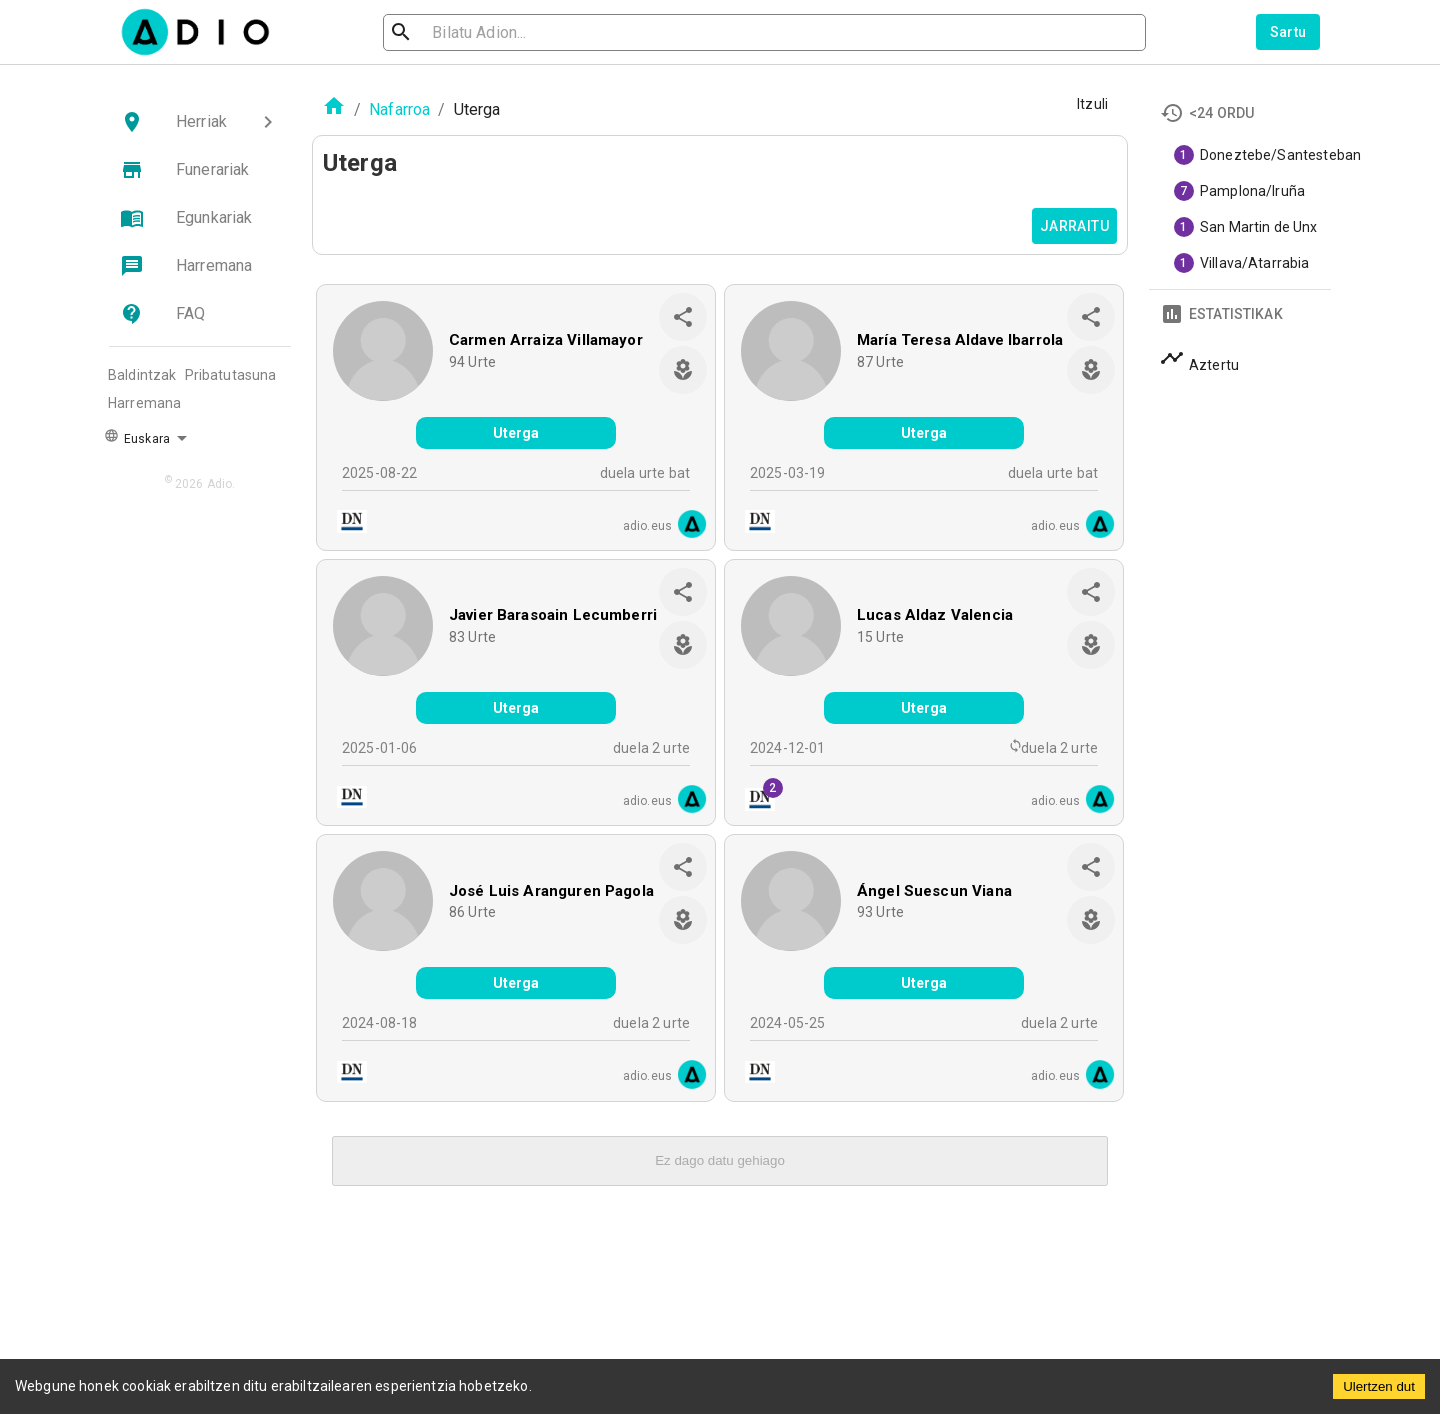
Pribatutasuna (231, 375)
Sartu (1288, 32)
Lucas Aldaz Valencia (935, 615)
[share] (683, 317)
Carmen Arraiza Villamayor (546, 340)
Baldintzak (142, 375)
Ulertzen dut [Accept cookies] (1379, 1386)
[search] (466, 32)
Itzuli (1092, 104)
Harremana (144, 403)
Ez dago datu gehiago (720, 1160)
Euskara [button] (137, 437)
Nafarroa (399, 109)
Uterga (516, 433)
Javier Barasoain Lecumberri (553, 615)
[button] (200, 122)
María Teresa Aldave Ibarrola (960, 340)
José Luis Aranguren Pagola (551, 891)
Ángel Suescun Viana (934, 891)
